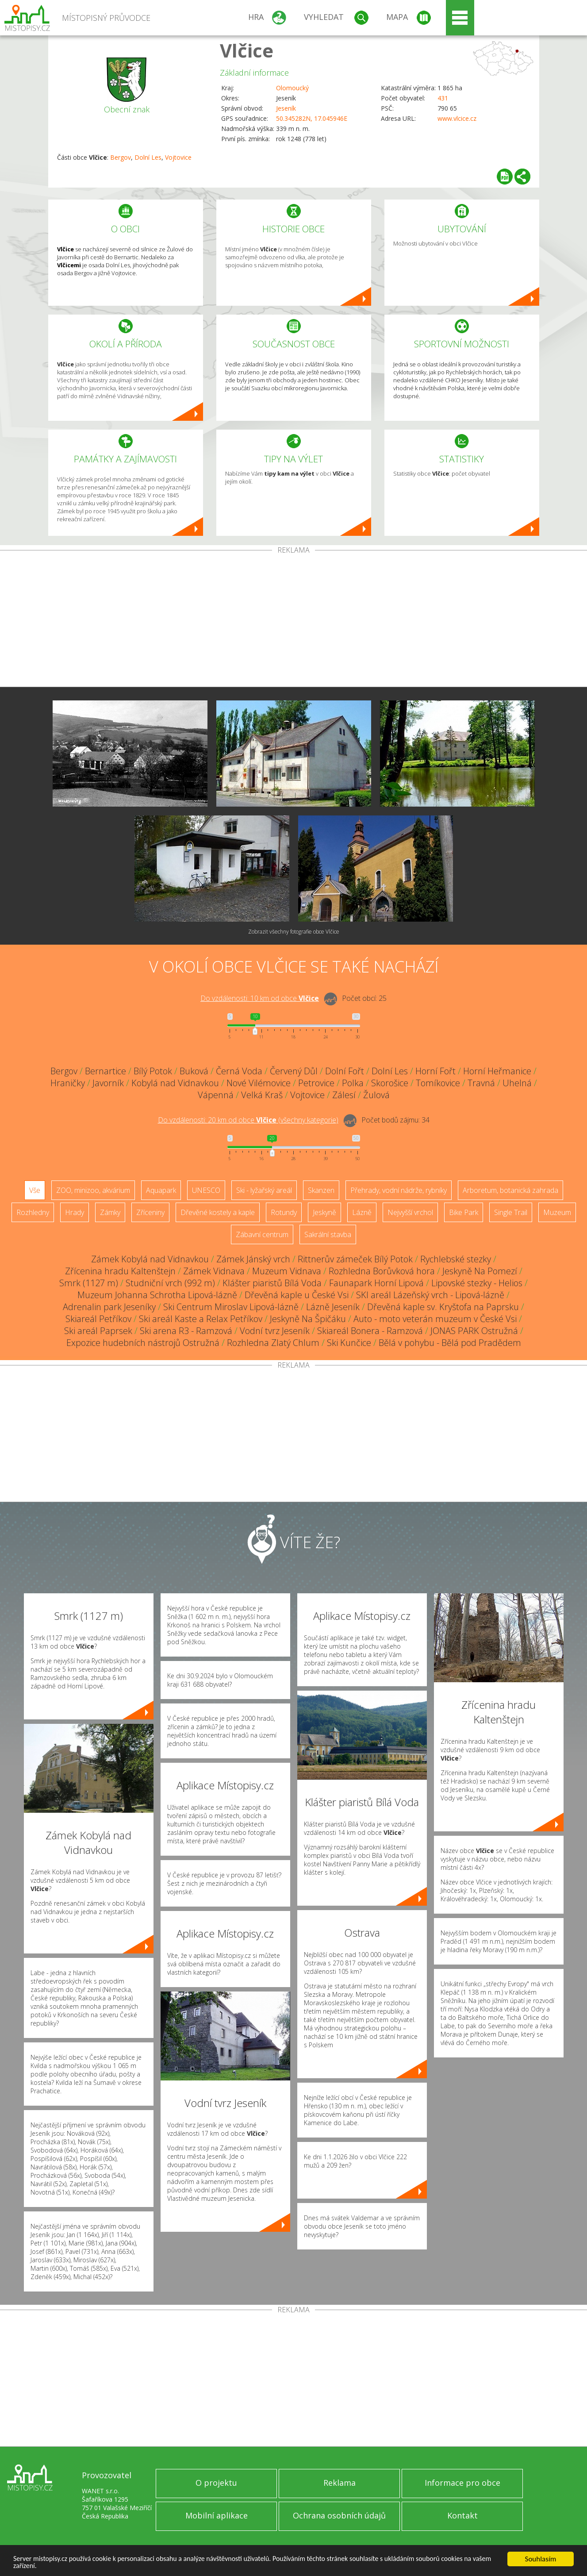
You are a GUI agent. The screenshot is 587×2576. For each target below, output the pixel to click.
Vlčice (246, 50)
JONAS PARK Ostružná (474, 1331)
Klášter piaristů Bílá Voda (272, 1283)
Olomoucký (292, 88)
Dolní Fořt (344, 1071)
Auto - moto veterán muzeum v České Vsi (435, 1319)
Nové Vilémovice (258, 1083)
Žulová (376, 1095)
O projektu (216, 2482)
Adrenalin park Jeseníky (109, 1307)
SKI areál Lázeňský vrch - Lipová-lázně (430, 1295)
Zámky (110, 1212)
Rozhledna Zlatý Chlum (273, 1343)
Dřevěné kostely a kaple (217, 1212)
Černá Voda (239, 1071)
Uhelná (517, 1083)
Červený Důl (294, 1071)
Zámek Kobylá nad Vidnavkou (150, 1259)
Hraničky (67, 1083)
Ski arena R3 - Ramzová (186, 1331)
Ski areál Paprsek (98, 1331)
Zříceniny (150, 1212)
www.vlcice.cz (456, 118)
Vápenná (216, 1095)
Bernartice (105, 1071)
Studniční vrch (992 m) (170, 1283)
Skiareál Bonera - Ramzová (370, 1331)
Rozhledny (32, 1212)
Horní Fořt (435, 1071)
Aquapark (161, 1190)
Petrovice (316, 1083)
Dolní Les (147, 157)
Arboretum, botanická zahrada (510, 1190)
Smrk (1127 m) (88, 1283)
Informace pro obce (462, 2482)
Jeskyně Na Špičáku (308, 1319)
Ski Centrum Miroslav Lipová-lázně (231, 1307)
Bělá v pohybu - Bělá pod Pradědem (450, 1343)
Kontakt (462, 2515)
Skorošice (389, 1083)
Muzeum (557, 1212)
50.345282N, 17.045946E (311, 118)
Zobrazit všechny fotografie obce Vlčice (293, 931)
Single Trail (510, 1212)
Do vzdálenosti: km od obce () (248, 1120)
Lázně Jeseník (333, 1307)
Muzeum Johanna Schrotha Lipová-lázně (157, 1295)
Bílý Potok (153, 1071)
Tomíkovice (438, 1083)
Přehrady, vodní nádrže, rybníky (398, 1190)
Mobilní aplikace (216, 2515)
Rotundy (284, 1212)
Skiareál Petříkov (98, 1319)
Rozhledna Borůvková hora (382, 1271)
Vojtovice (178, 157)
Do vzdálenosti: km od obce (259, 998)
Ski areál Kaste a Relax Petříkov (200, 1319)
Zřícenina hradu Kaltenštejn (120, 1271)
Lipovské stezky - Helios (476, 1283)
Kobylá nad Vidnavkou (175, 1083)
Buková (194, 1071)
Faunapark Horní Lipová (376, 1283)
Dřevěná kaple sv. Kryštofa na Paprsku (443, 1307)
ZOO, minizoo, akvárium (93, 1190)
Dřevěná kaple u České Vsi (297, 1295)
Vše (34, 1190)
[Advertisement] (293, 620)
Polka (353, 1083)
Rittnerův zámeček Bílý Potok (355, 1259)
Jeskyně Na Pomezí (479, 1271)
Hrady (74, 1212)
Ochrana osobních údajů (339, 2515)
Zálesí (344, 1095)
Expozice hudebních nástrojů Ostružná (142, 1343)
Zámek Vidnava (214, 1271)
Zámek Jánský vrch (253, 1259)
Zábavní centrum (262, 1234)
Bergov (120, 157)
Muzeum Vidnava (286, 1271)
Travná (481, 1083)
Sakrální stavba (327, 1234)
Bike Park (463, 1212)
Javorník (108, 1083)
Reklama (339, 2482)
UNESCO (206, 1190)
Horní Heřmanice (497, 1071)
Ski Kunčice (349, 1343)
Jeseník (286, 108)
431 (442, 98)
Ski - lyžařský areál (264, 1190)
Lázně (362, 1212)
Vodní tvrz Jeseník (275, 1331)
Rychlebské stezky (455, 1259)
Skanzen (321, 1190)
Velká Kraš (262, 1095)
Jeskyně (324, 1212)
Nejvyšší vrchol (410, 1212)
